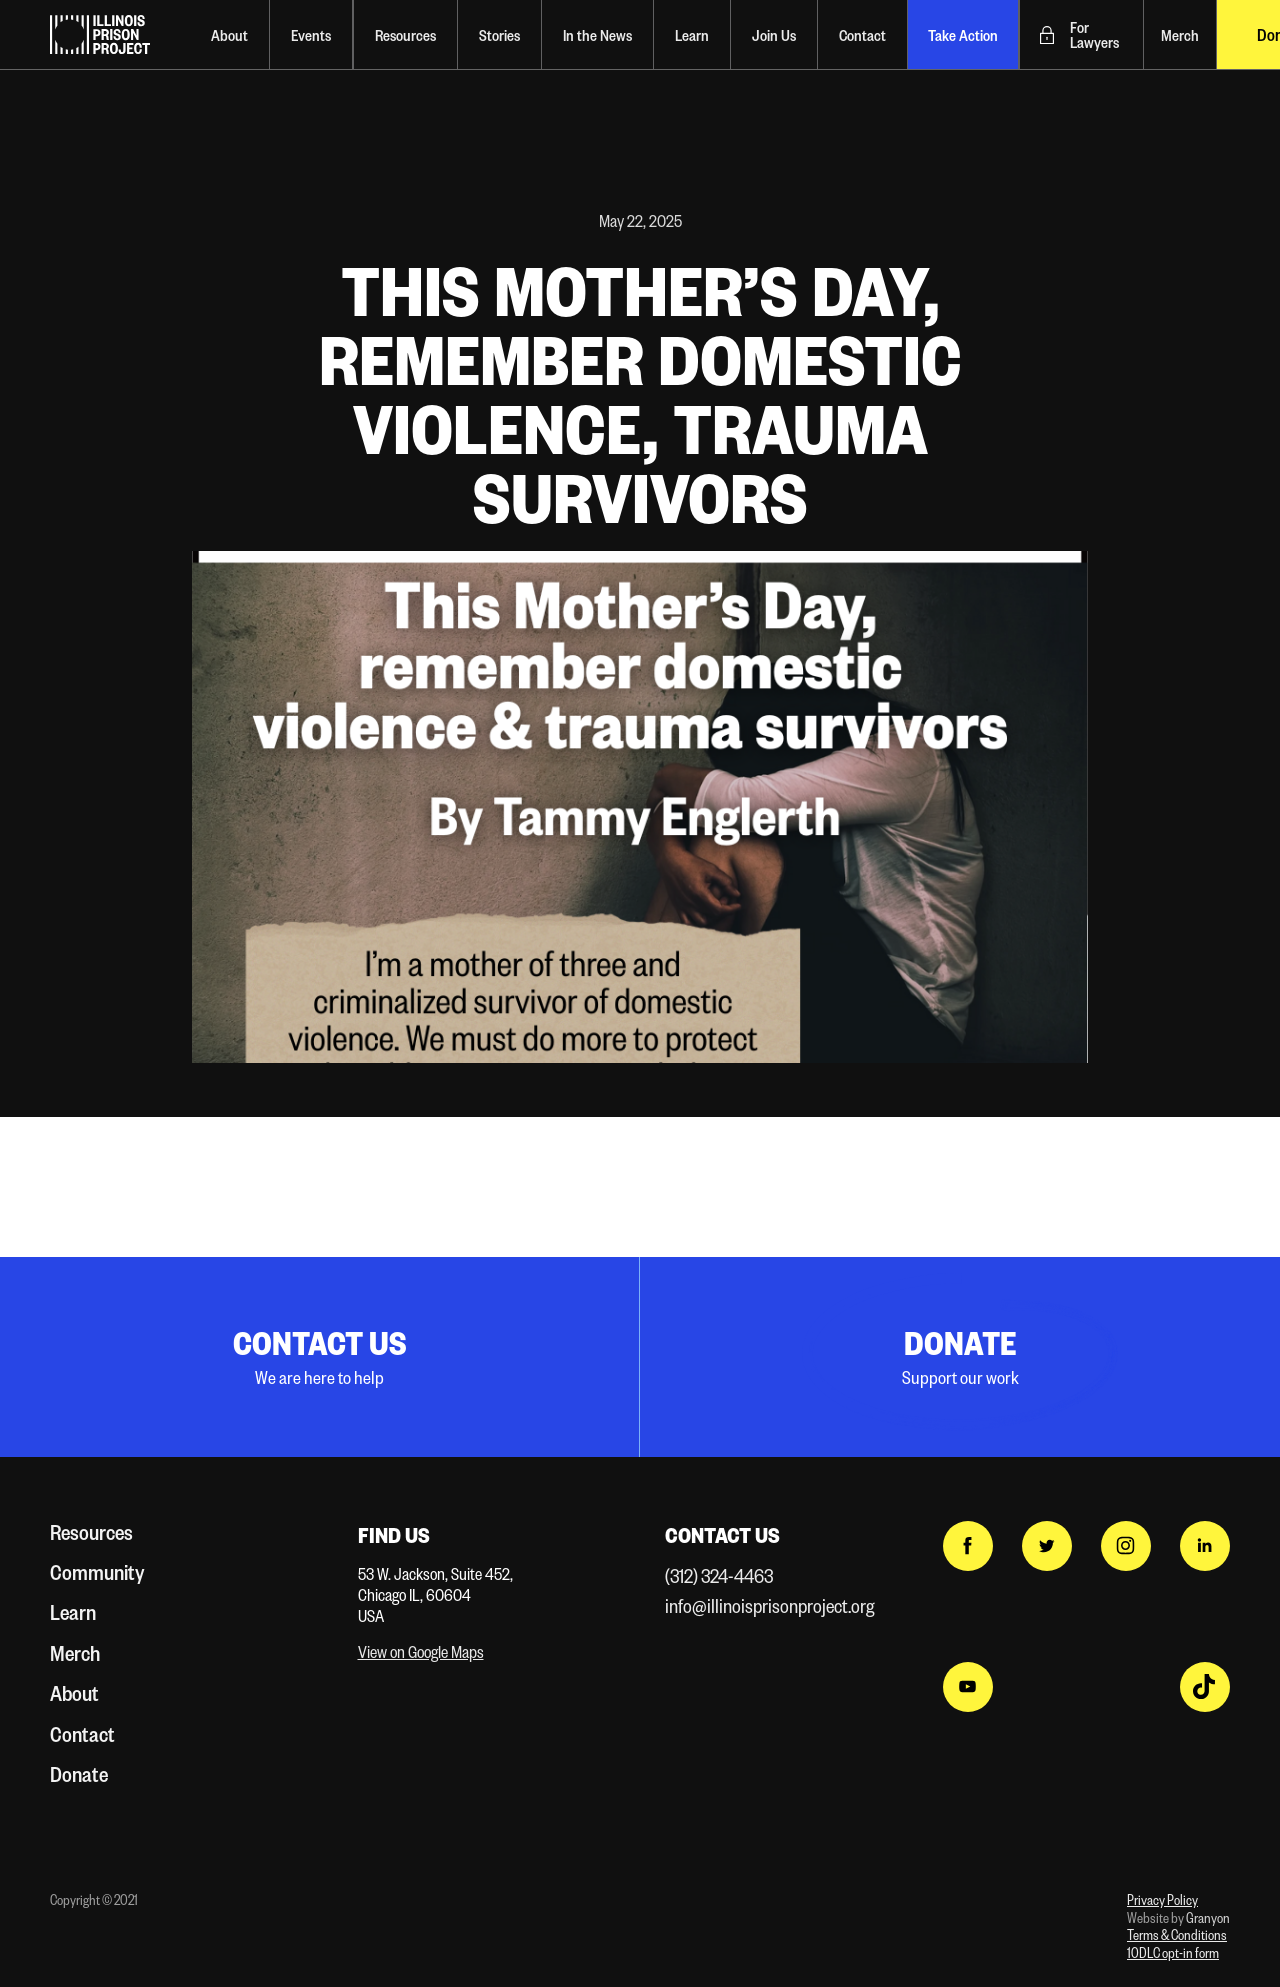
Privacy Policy (1162, 1899)
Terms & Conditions (1177, 1934)
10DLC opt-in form (1173, 1952)
